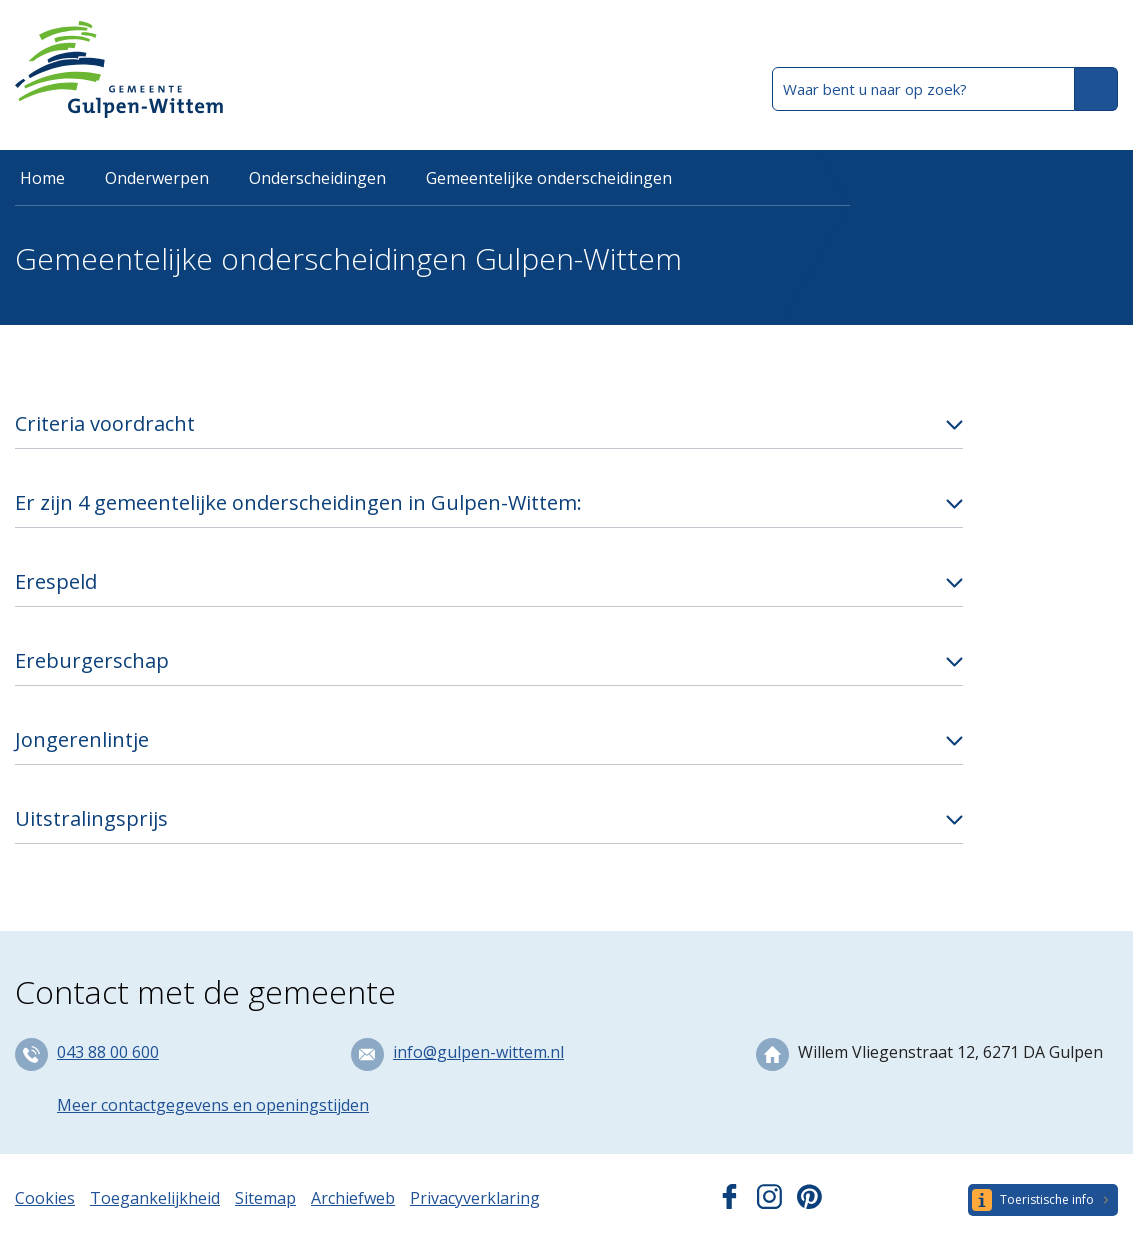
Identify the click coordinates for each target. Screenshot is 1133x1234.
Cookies (45, 1198)
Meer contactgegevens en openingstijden (213, 1105)
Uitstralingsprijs (91, 818)
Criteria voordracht (105, 423)
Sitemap (265, 1198)
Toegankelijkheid (155, 1198)
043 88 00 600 (108, 1052)
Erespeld (56, 581)
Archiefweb (353, 1198)
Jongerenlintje (82, 739)
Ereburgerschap (92, 660)
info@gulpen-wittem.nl (478, 1052)
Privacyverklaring (475, 1198)
